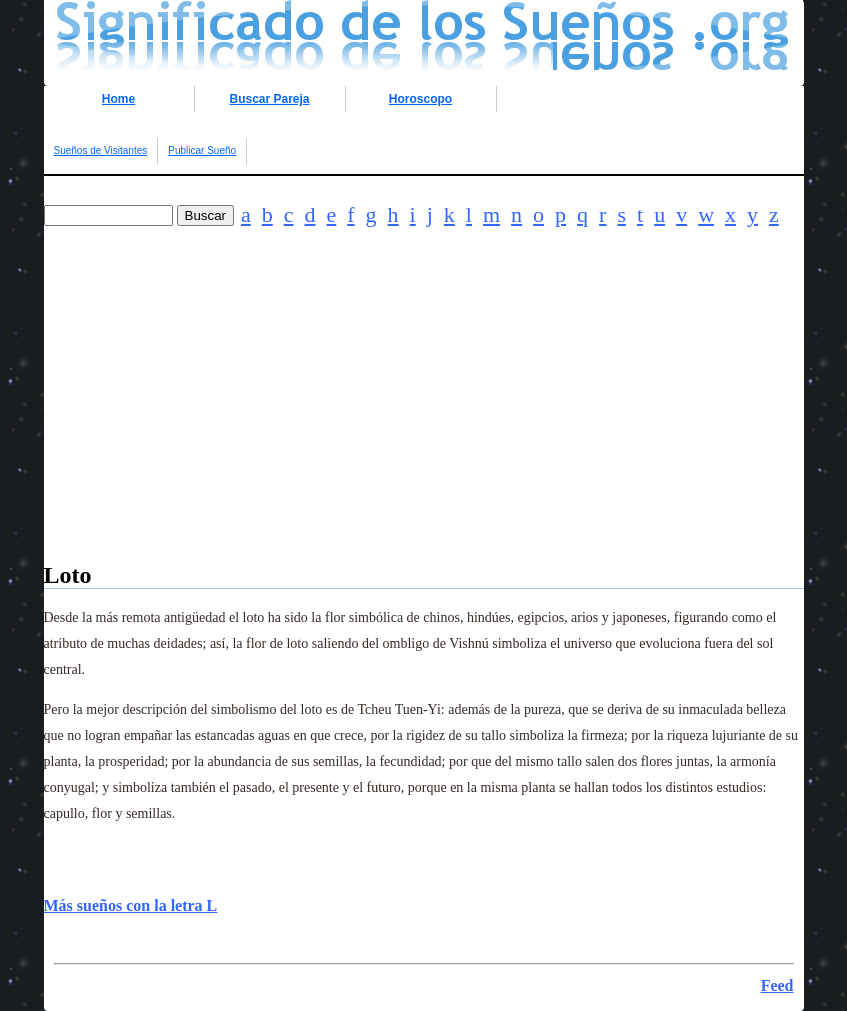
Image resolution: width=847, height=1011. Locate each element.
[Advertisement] (424, 422)
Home (118, 99)
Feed (777, 985)
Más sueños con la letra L (131, 905)
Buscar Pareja (269, 99)
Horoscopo (420, 99)
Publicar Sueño (202, 150)
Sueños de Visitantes (101, 150)
